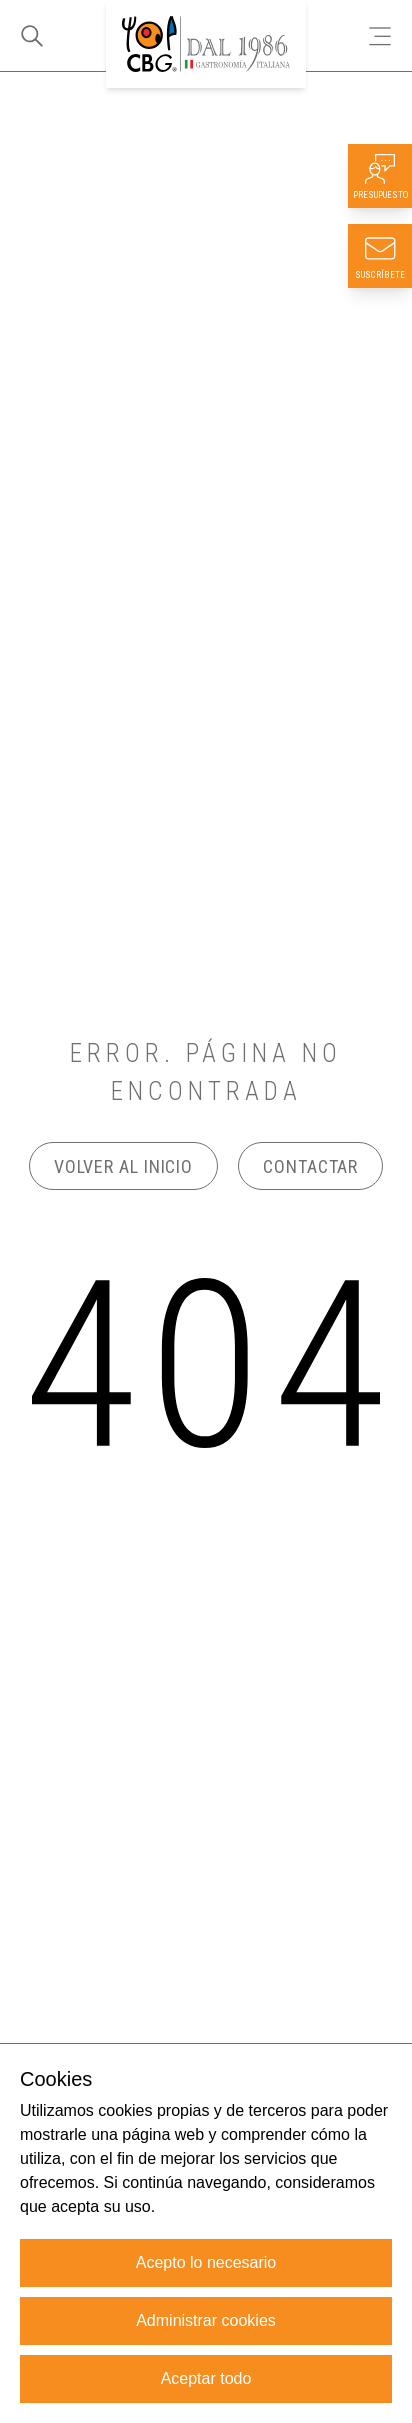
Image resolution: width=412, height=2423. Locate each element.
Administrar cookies (206, 2320)
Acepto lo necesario (206, 2262)
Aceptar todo (206, 2378)
